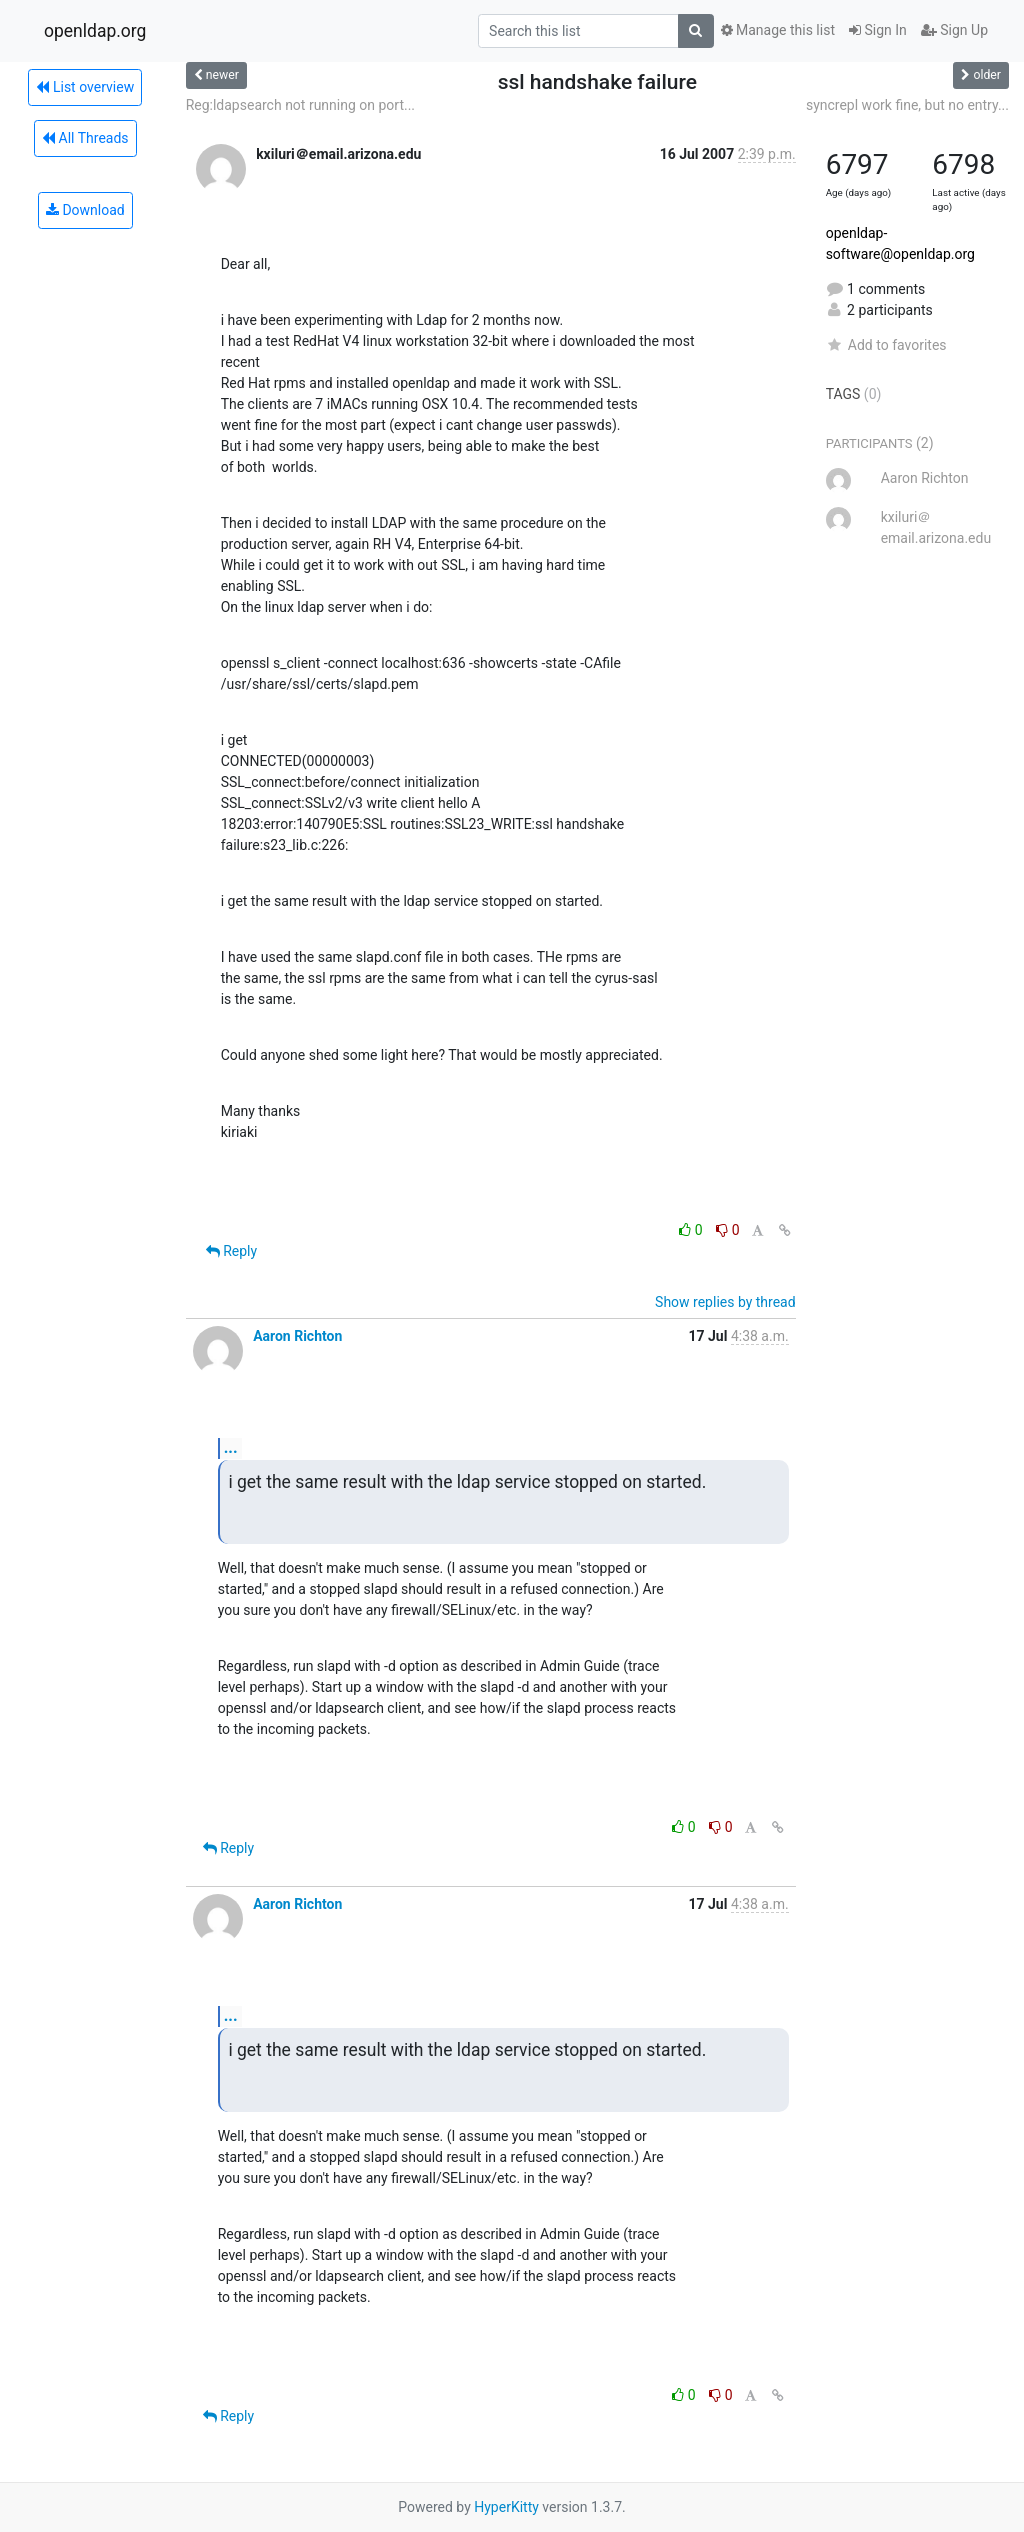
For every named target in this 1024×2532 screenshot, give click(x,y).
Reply (231, 1251)
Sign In (878, 30)
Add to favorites (886, 345)
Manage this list (778, 30)
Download (85, 210)
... (231, 1447)
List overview (85, 87)
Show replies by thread (725, 1302)
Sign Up (954, 30)
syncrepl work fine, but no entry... (907, 105)
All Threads (85, 138)
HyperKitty (506, 2507)
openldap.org (95, 31)
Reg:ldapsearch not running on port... (300, 105)
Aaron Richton (297, 1336)
